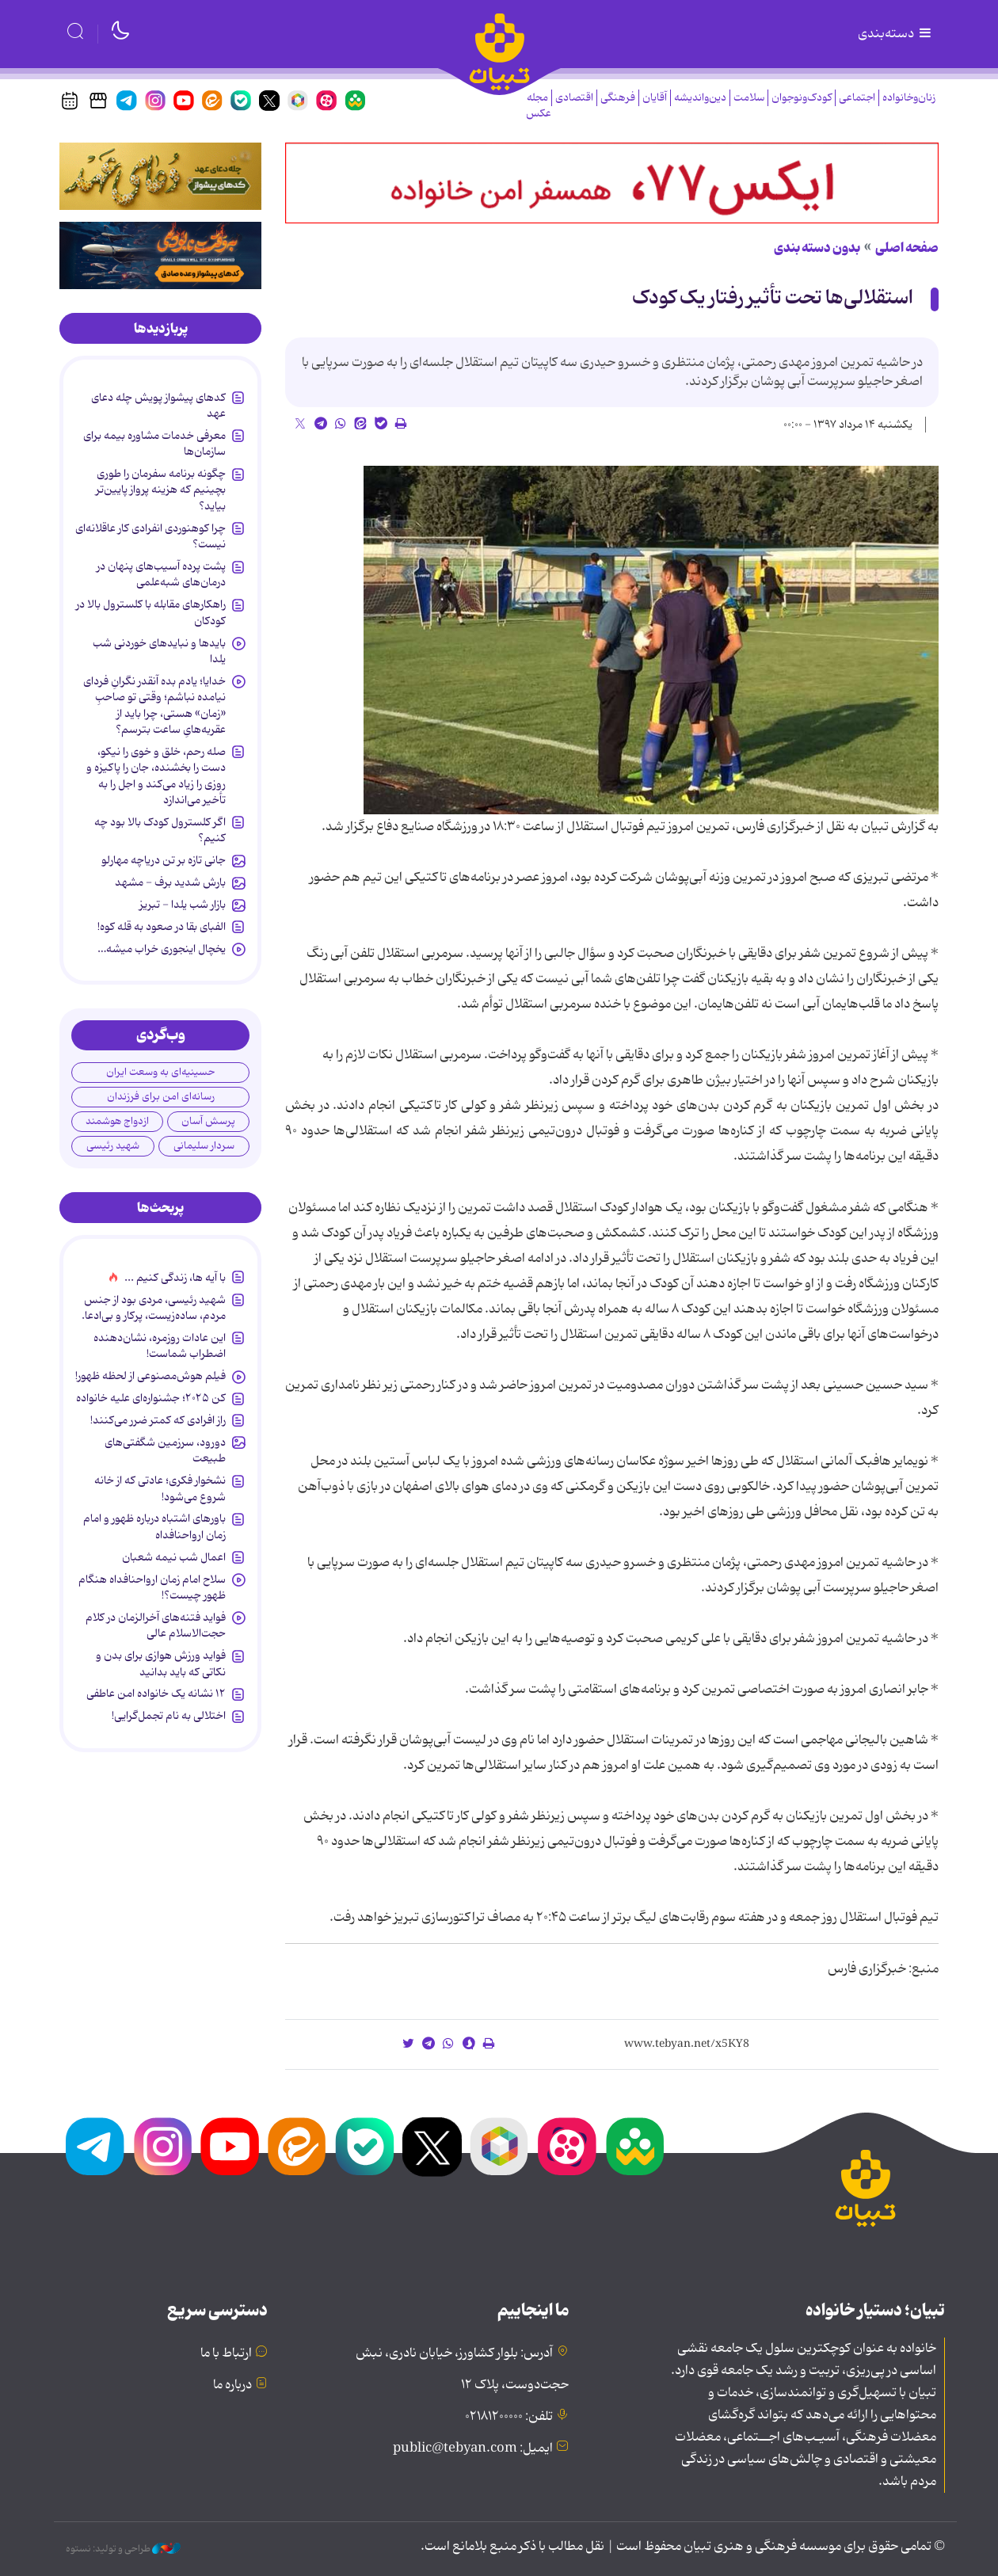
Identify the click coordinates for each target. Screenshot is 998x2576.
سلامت (748, 98)
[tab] (160, 329)
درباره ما (232, 2385)
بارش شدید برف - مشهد (170, 882)
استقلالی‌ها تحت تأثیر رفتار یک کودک (772, 298)
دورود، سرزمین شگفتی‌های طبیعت (165, 1450)
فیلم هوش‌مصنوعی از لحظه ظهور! (150, 1376)
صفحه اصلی (907, 248)
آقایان (654, 98)
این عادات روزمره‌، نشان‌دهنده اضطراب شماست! (159, 1345)
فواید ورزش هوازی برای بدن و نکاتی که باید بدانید (161, 1663)
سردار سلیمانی (203, 1145)
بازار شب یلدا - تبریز (182, 904)
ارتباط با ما (226, 2353)
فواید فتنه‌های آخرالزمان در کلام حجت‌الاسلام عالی (156, 1625)
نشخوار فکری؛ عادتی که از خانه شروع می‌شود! (160, 1488)
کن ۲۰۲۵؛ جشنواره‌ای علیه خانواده (151, 1398)
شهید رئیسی (112, 1145)
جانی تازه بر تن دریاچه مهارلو (163, 860)
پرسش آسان (208, 1121)
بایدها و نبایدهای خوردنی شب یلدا (159, 651)
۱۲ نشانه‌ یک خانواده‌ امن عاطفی (156, 1693)
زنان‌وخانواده (908, 98)
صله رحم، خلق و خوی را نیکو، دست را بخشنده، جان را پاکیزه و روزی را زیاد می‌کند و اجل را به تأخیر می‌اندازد (156, 776)
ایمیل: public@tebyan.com (473, 2448)
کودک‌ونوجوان (801, 98)
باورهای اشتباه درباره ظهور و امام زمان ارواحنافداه (154, 1526)
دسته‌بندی (896, 34)
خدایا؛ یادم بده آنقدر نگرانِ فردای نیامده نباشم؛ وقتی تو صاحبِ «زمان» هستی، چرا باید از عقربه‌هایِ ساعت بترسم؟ (154, 705)
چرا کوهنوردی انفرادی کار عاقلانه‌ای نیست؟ (150, 536)
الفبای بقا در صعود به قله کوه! (161, 927)
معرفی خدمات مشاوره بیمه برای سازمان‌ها (154, 443)
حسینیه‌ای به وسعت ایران (160, 1072)
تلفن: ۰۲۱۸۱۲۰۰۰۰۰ (509, 2416)
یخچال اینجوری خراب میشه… (161, 949)
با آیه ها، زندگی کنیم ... (175, 1277)
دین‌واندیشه (700, 98)
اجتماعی (857, 98)
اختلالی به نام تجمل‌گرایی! (169, 1715)
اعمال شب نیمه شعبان (174, 1557)
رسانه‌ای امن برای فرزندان (161, 1096)
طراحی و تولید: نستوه (123, 2549)
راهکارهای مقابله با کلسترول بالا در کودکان (151, 612)
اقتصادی (574, 98)
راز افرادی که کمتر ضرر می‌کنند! (158, 1420)
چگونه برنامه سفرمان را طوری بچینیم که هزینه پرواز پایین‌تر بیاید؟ (161, 490)
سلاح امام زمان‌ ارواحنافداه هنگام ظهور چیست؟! (152, 1587)
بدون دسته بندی (817, 248)
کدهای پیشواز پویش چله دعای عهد (158, 405)
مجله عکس (538, 106)
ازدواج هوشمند (117, 1121)
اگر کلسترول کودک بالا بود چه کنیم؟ (160, 830)
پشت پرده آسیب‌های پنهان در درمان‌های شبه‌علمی (161, 574)
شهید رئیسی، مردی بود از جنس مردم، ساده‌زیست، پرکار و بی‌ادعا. (154, 1307)
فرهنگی (617, 98)
